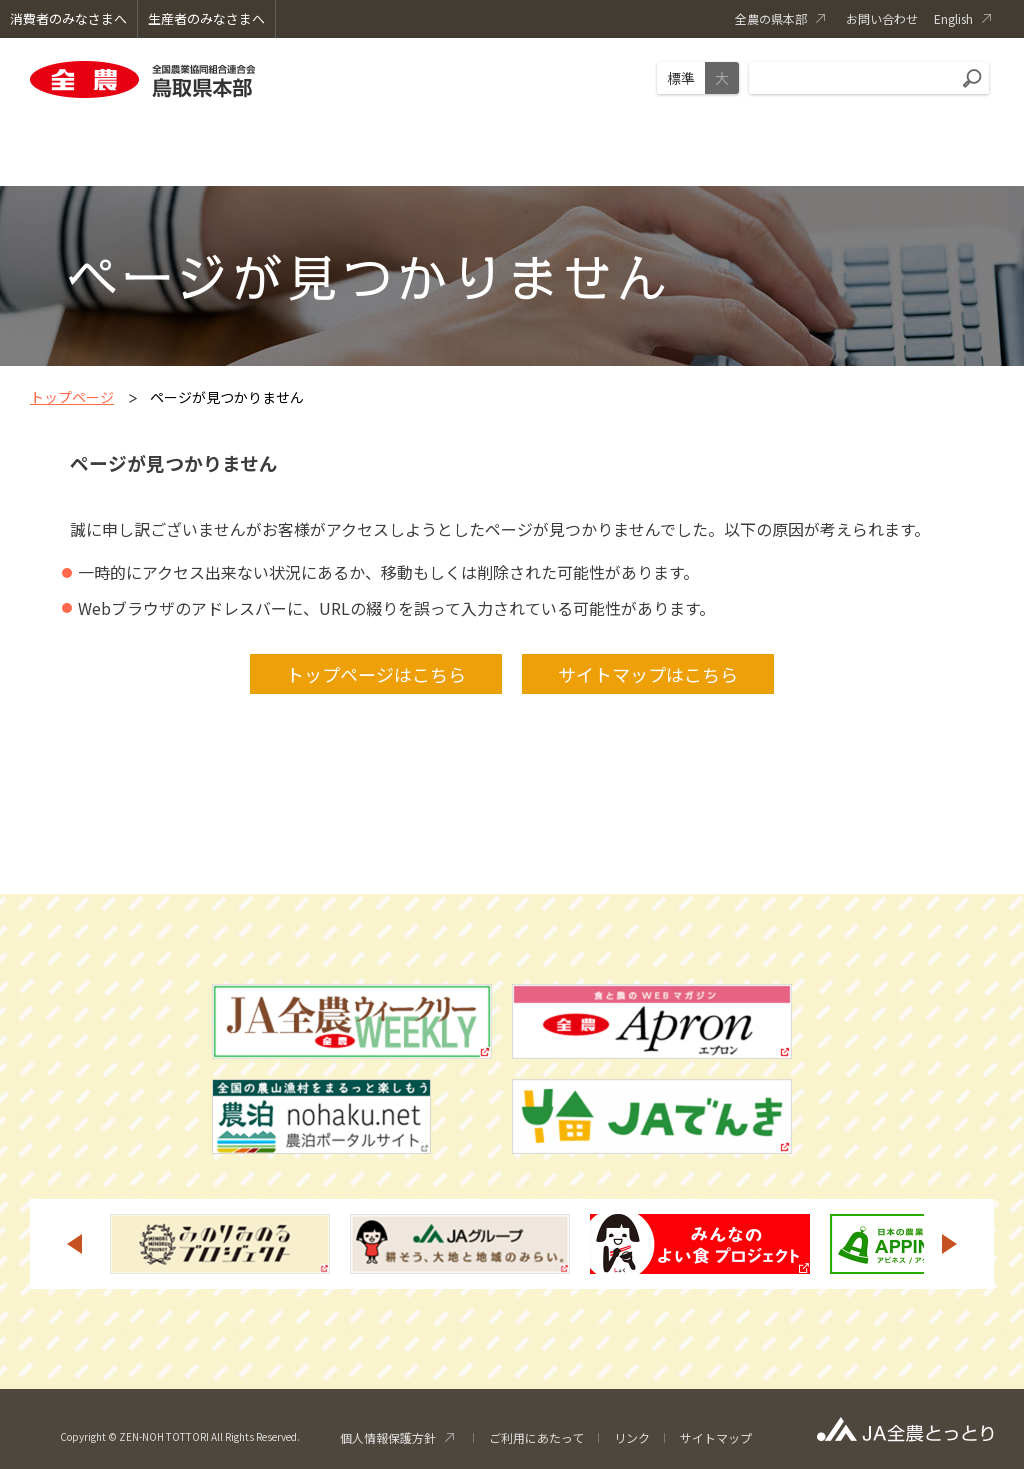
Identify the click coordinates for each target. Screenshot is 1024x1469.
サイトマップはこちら (648, 674)
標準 (681, 78)
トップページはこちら (376, 674)
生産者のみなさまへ (206, 18)
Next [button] (950, 1244)
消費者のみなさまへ (68, 18)
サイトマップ (716, 1437)
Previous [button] (74, 1244)
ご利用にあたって (536, 1437)
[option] (220, 1244)
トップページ (72, 397)
